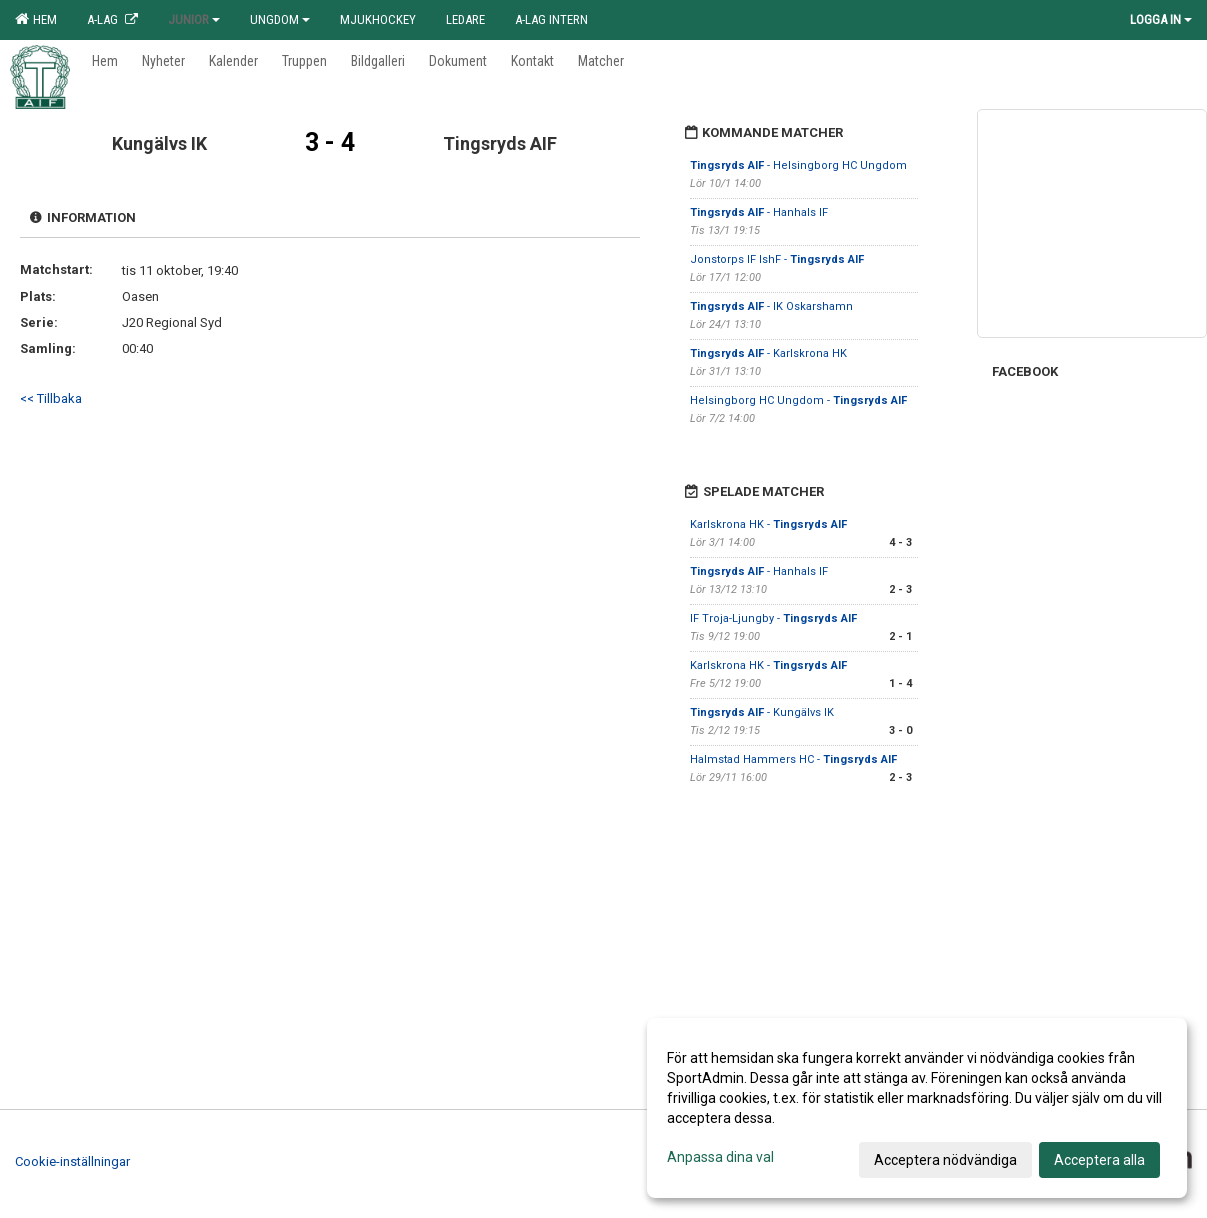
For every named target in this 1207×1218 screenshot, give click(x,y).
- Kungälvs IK (762, 712)
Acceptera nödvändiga (945, 1160)
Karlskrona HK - (768, 524)
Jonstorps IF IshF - (777, 259)
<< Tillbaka (51, 398)
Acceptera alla (1099, 1160)
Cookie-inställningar (72, 1161)
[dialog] (917, 1108)
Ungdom (280, 19)
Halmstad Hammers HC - (793, 759)
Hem (36, 19)
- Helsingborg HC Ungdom (798, 165)
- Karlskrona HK (768, 353)
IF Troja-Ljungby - (773, 618)
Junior (194, 19)
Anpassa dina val (720, 1157)
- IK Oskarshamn (771, 306)
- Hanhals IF (759, 212)
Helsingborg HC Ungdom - (798, 400)
